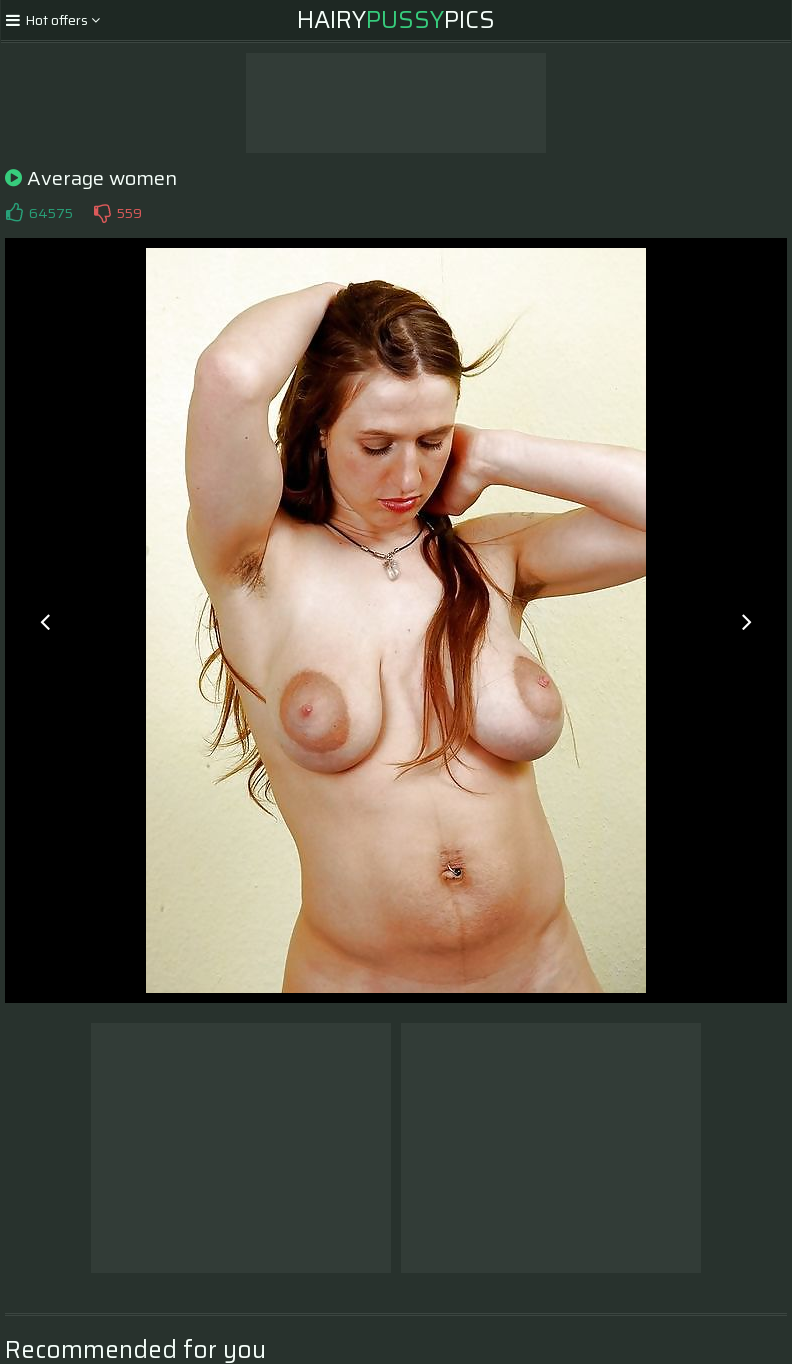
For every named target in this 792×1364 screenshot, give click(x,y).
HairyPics (396, 20)
